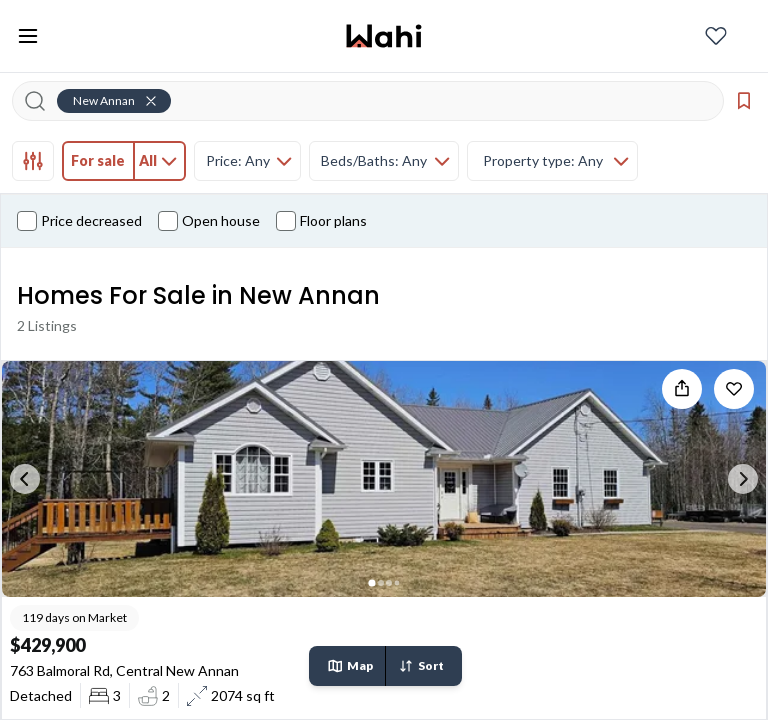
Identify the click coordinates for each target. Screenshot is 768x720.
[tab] (33, 161)
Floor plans (321, 221)
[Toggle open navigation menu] (28, 36)
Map (350, 666)
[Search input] (380, 101)
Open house (209, 221)
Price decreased (79, 221)
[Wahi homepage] (384, 36)
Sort (421, 666)
